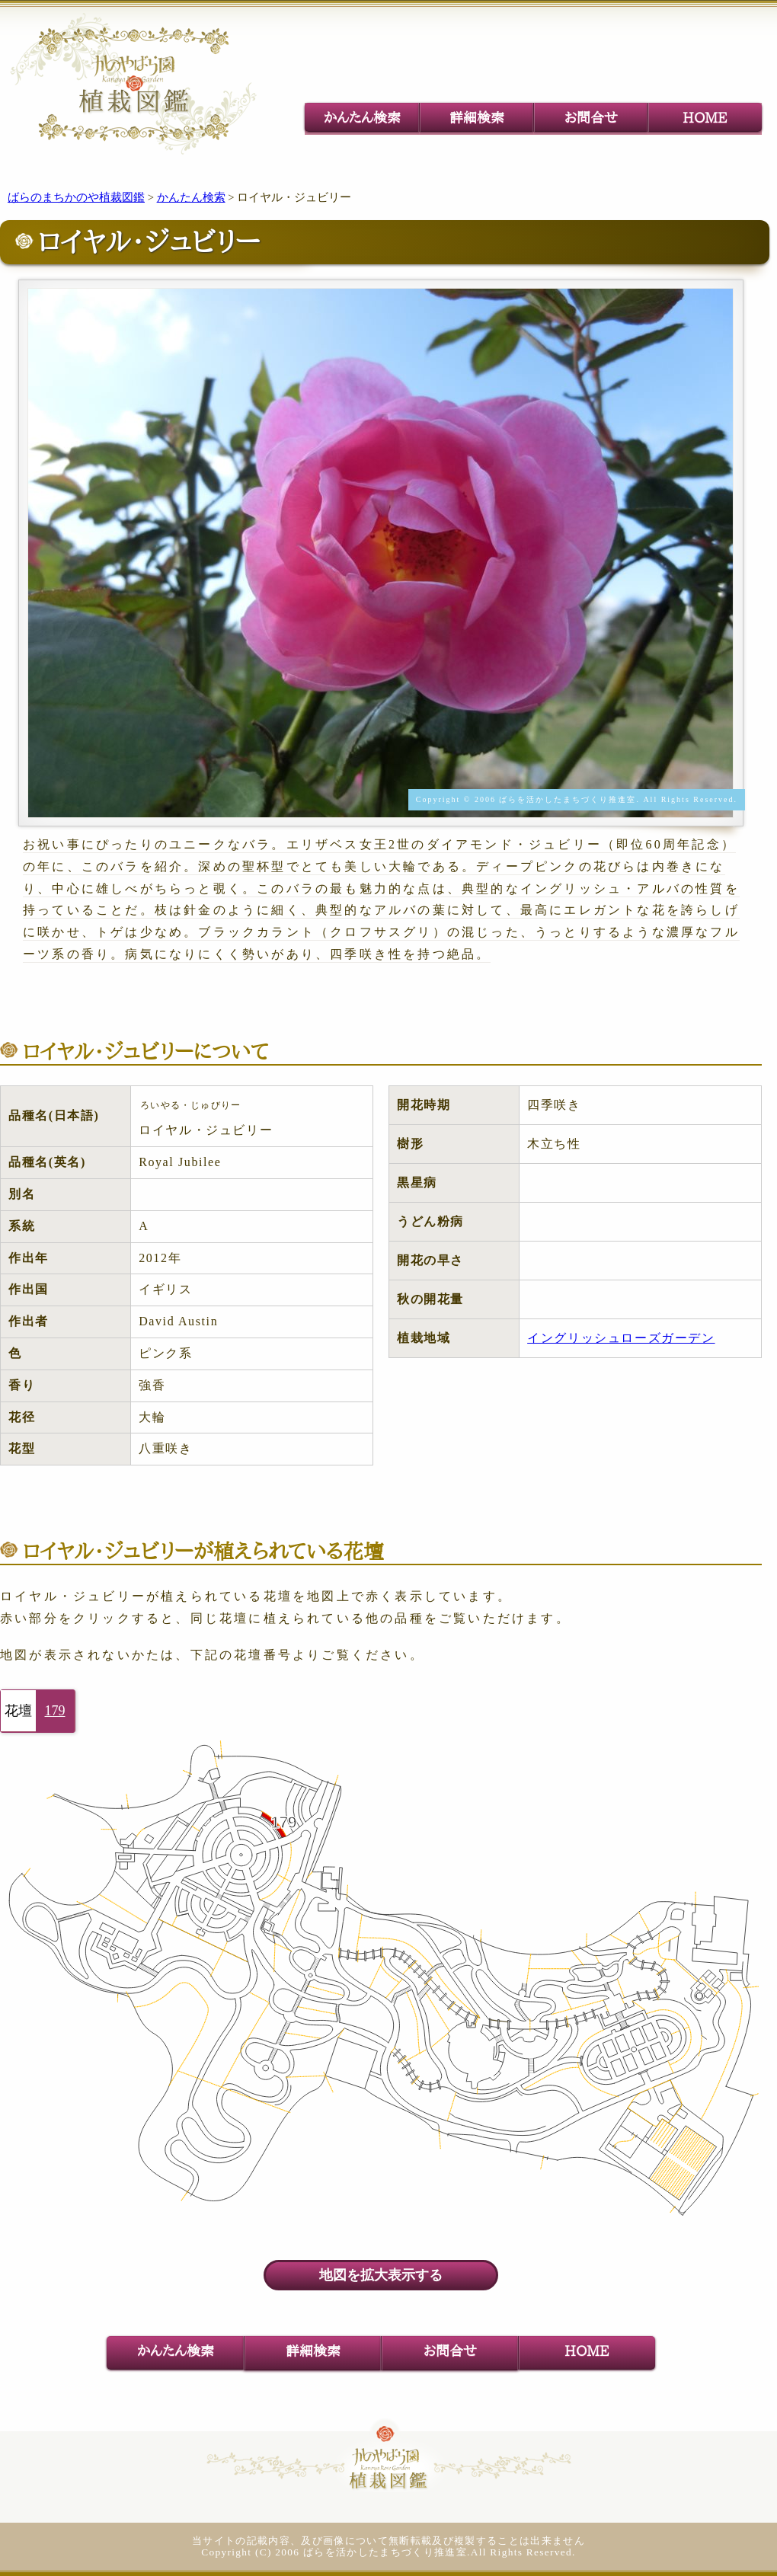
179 (55, 1710)
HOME (705, 117)
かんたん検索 (362, 117)
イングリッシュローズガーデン (621, 1337)
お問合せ (591, 117)
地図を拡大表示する (381, 2275)
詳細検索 (476, 117)
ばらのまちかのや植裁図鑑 (76, 197)
